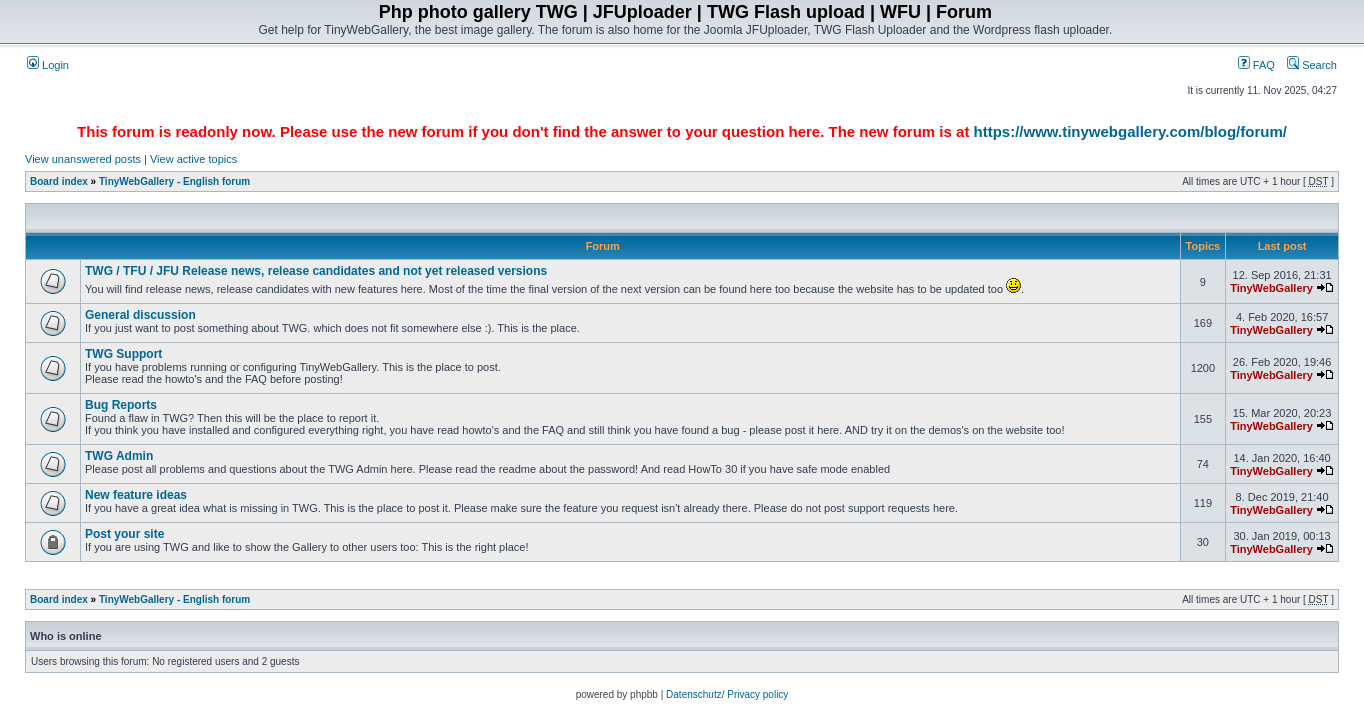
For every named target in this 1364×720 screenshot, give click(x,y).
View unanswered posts (83, 159)
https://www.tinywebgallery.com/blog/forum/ (1130, 131)
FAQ (1256, 65)
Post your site (124, 534)
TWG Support (123, 354)
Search (1312, 65)
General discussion (140, 315)
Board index (59, 181)
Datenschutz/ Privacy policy (727, 694)
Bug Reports (121, 405)
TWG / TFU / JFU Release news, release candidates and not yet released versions (316, 271)
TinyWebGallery (1271, 288)
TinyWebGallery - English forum (174, 181)
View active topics (193, 159)
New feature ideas (136, 495)
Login (48, 65)
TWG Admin (119, 456)
